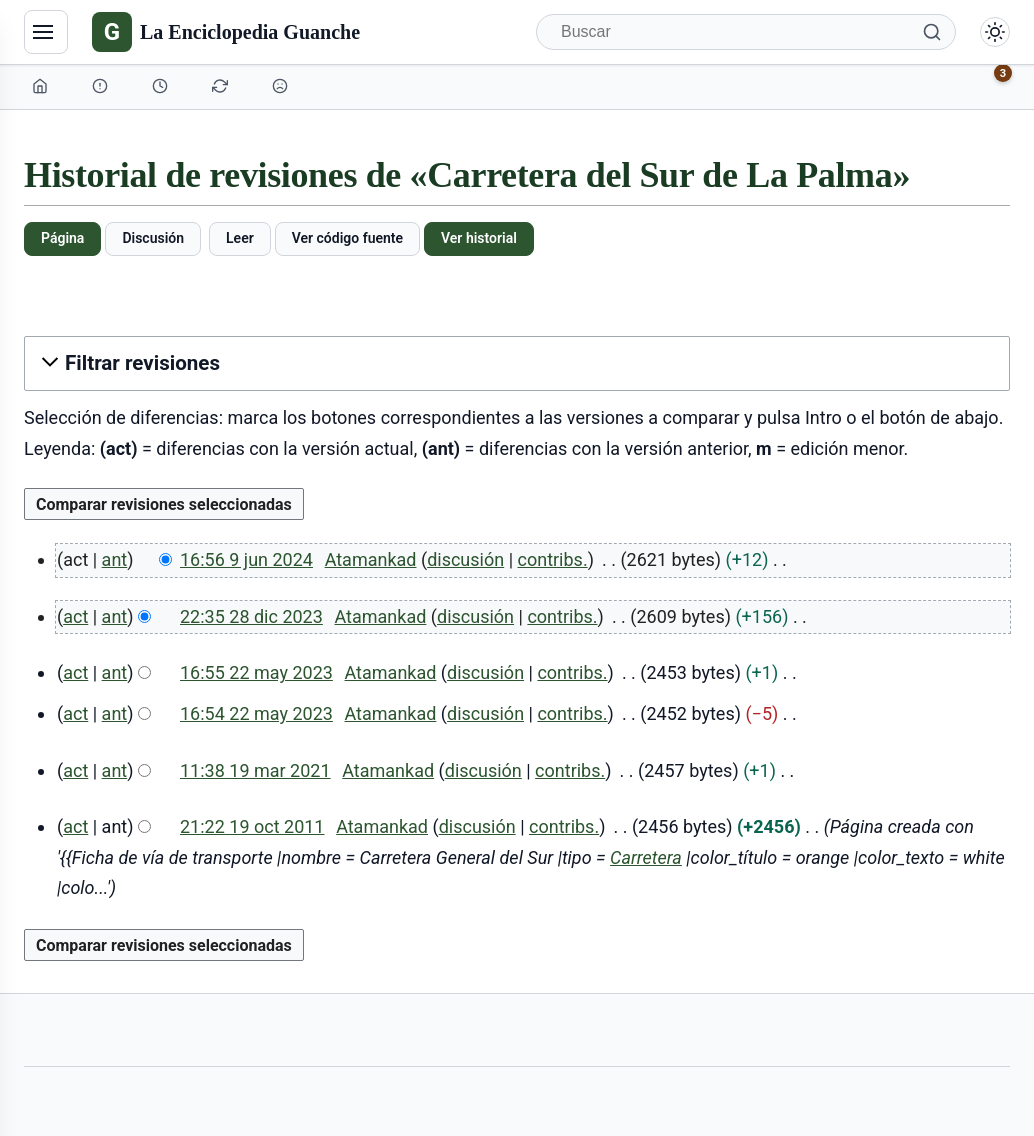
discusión (465, 559)
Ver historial (479, 238)
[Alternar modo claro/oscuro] (995, 32)
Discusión (153, 238)
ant (115, 559)
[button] (517, 363)
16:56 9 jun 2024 (246, 559)
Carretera (646, 857)
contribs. (553, 559)
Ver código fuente (347, 238)
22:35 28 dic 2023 (251, 616)
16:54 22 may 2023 (256, 713)
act (75, 616)
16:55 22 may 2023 (256, 672)
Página (62, 238)
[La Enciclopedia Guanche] (226, 32)
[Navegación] (46, 32)
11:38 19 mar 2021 (255, 770)
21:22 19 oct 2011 (252, 826)
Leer (240, 238)
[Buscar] (746, 32)
